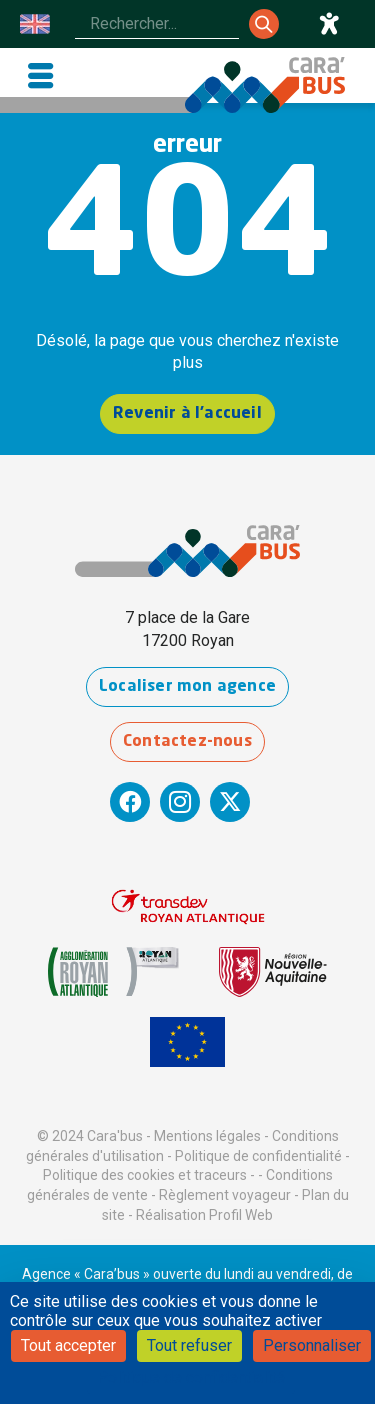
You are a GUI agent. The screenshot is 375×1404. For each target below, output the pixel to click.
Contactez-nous (187, 742)
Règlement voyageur (225, 1195)
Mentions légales (207, 1136)
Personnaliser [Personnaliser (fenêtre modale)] (312, 1345)
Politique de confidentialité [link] (191, 1377)
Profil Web (241, 1215)
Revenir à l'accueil (187, 414)
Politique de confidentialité (258, 1156)
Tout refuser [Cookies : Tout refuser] (189, 1345)
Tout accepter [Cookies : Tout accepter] (68, 1345)
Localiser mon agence (187, 687)
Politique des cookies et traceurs (145, 1175)
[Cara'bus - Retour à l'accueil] (265, 85)
